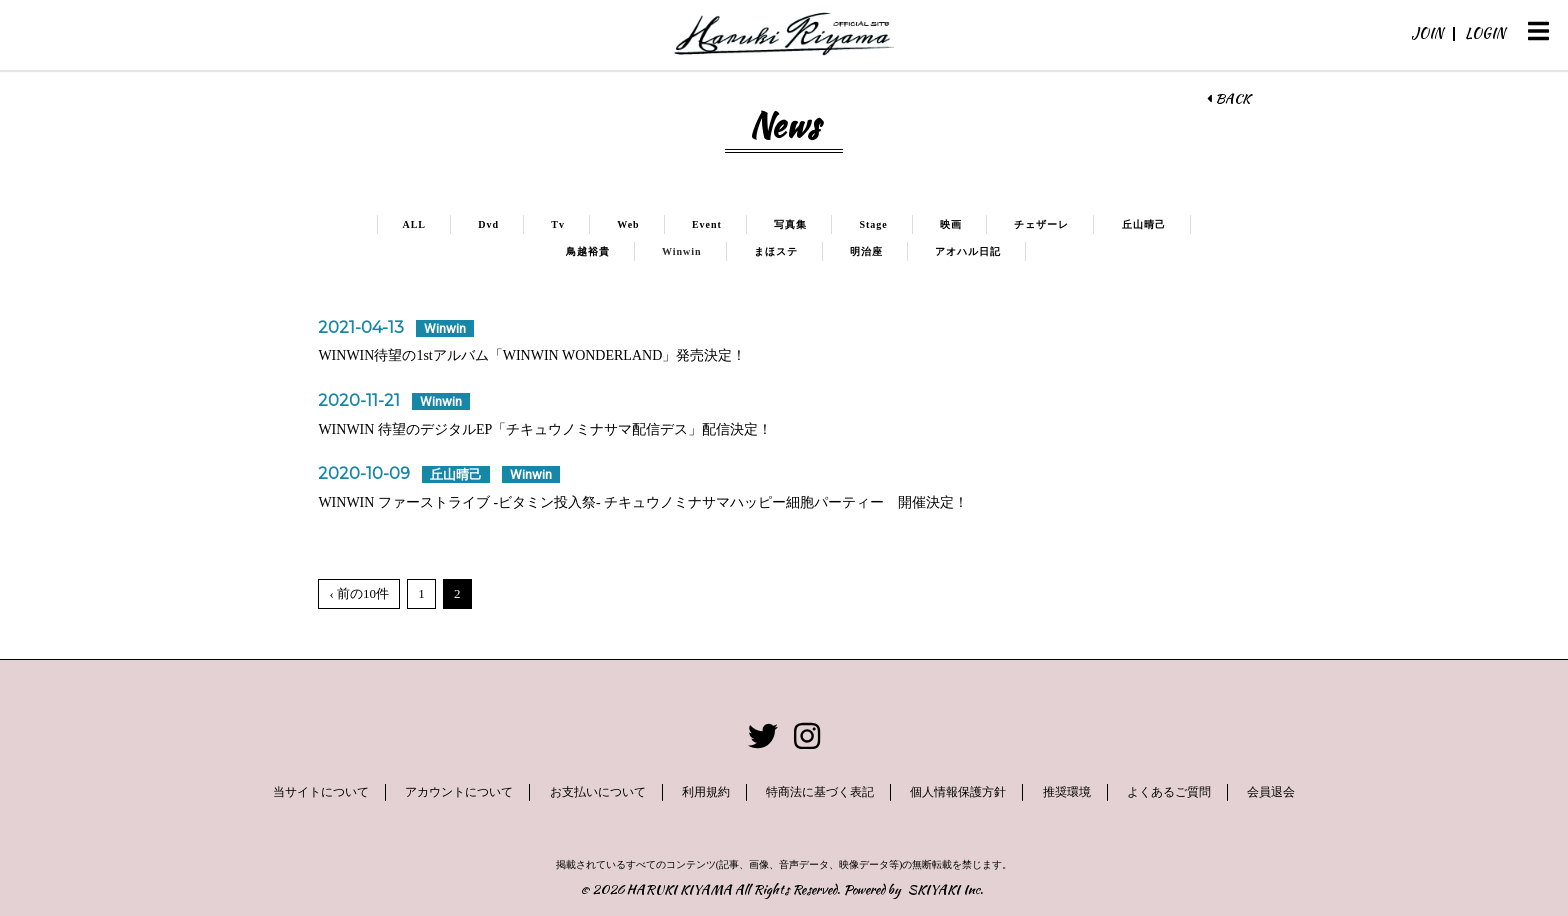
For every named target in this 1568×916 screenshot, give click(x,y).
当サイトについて (321, 792)
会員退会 (1271, 792)
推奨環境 (1067, 792)
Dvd (488, 224)
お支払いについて (598, 792)
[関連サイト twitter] (763, 736)
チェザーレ (1041, 224)
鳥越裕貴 (588, 251)
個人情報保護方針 (958, 792)
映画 (951, 224)
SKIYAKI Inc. (945, 889)
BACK (1228, 99)
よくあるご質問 (1169, 792)
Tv (558, 224)
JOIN (1427, 33)
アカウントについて (459, 792)
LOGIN (1485, 33)
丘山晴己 (1144, 224)
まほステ (776, 251)
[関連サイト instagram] (807, 736)
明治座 (866, 251)
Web (628, 224)
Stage (873, 224)
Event (707, 224)
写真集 (790, 224)
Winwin (682, 251)
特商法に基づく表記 (820, 792)
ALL (414, 224)
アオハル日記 (968, 251)
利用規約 (706, 792)
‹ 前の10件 (359, 593)
